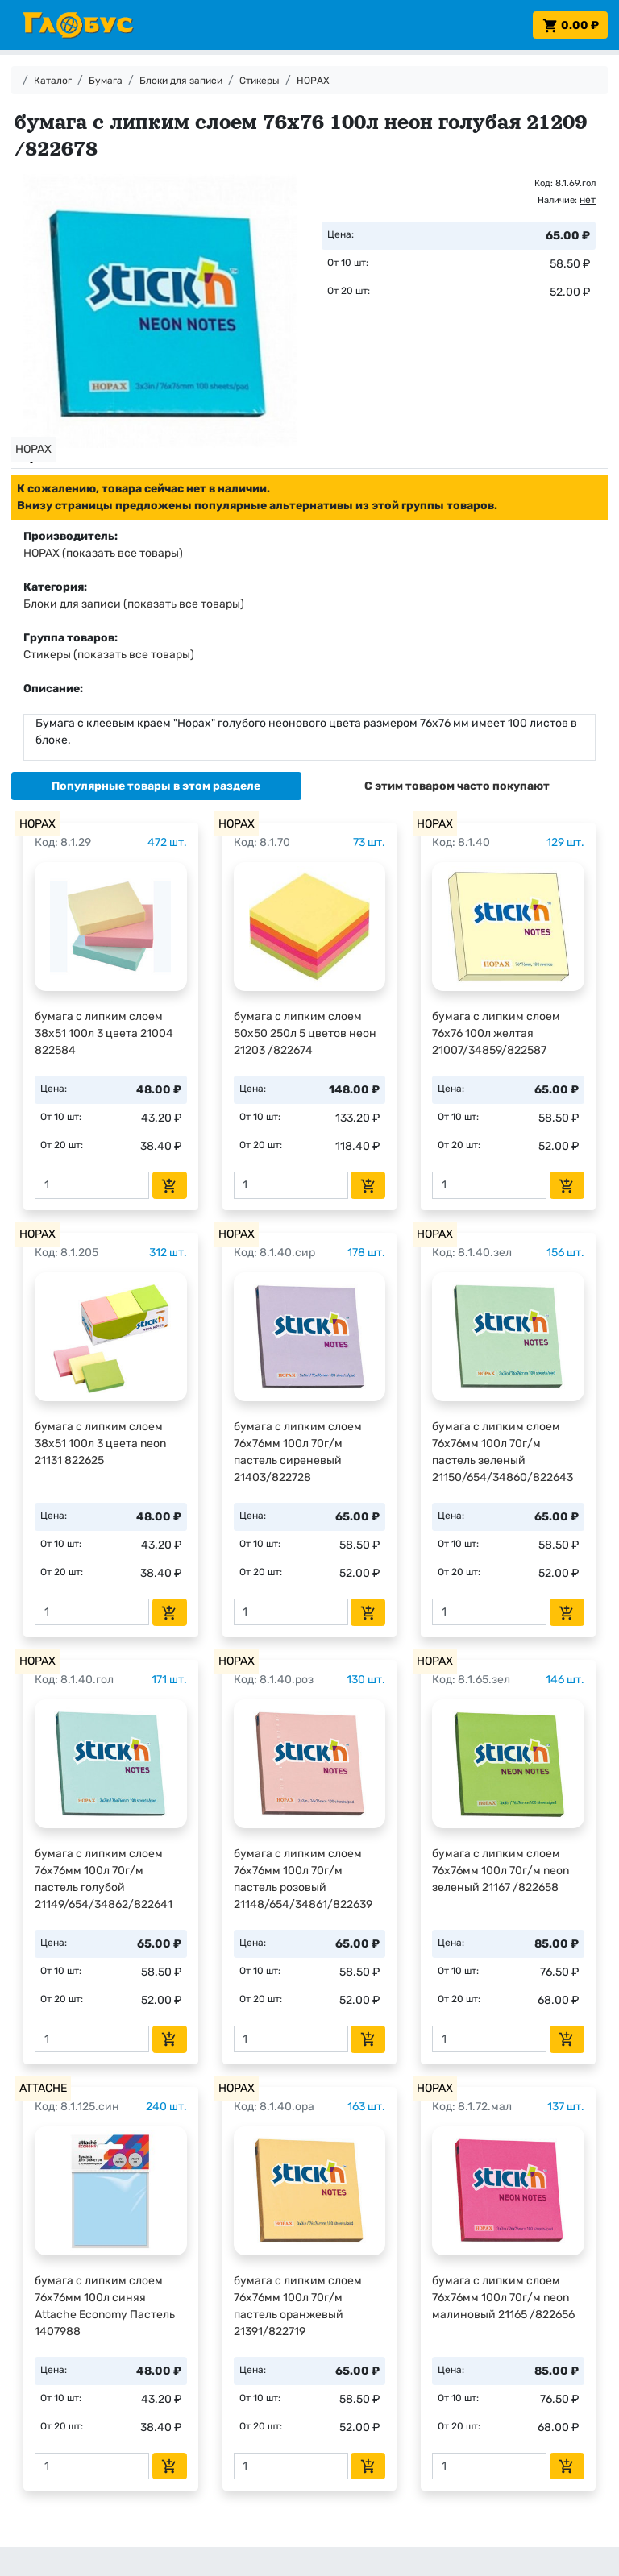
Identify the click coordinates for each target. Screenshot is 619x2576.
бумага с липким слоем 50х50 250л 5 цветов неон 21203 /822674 (305, 1033)
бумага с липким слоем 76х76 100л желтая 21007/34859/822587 (496, 1033)
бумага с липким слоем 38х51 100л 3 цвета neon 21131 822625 (100, 1443)
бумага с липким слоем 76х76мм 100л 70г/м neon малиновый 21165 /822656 (503, 2297)
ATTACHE (43, 2088)
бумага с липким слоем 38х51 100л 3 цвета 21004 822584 (104, 1033)
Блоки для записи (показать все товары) (133, 604)
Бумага (106, 80)
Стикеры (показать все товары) (108, 655)
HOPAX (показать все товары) (103, 553)
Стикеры (259, 80)
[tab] (156, 786)
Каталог (53, 80)
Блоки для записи (180, 80)
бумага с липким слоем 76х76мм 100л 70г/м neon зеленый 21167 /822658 (500, 1870)
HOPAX (313, 80)
